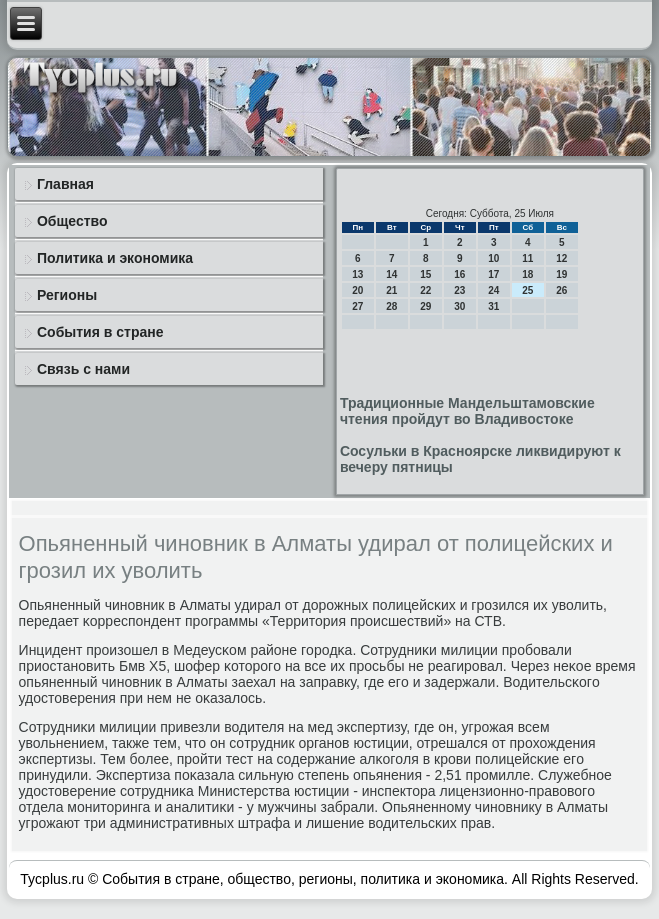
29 (425, 306)
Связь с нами (83, 369)
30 (459, 306)
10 (493, 258)
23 (459, 290)
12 (561, 258)
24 (493, 290)
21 (391, 290)
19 (561, 274)
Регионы (67, 295)
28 (391, 306)
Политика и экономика (115, 258)
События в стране (100, 332)
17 (493, 274)
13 (357, 274)
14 (391, 274)
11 (527, 258)
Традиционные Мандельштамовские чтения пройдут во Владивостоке (467, 411)
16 (459, 274)
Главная (65, 184)
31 (493, 306)
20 (357, 290)
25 (527, 290)
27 (357, 306)
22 (425, 290)
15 (425, 274)
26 (561, 290)
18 (527, 274)
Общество (72, 221)
